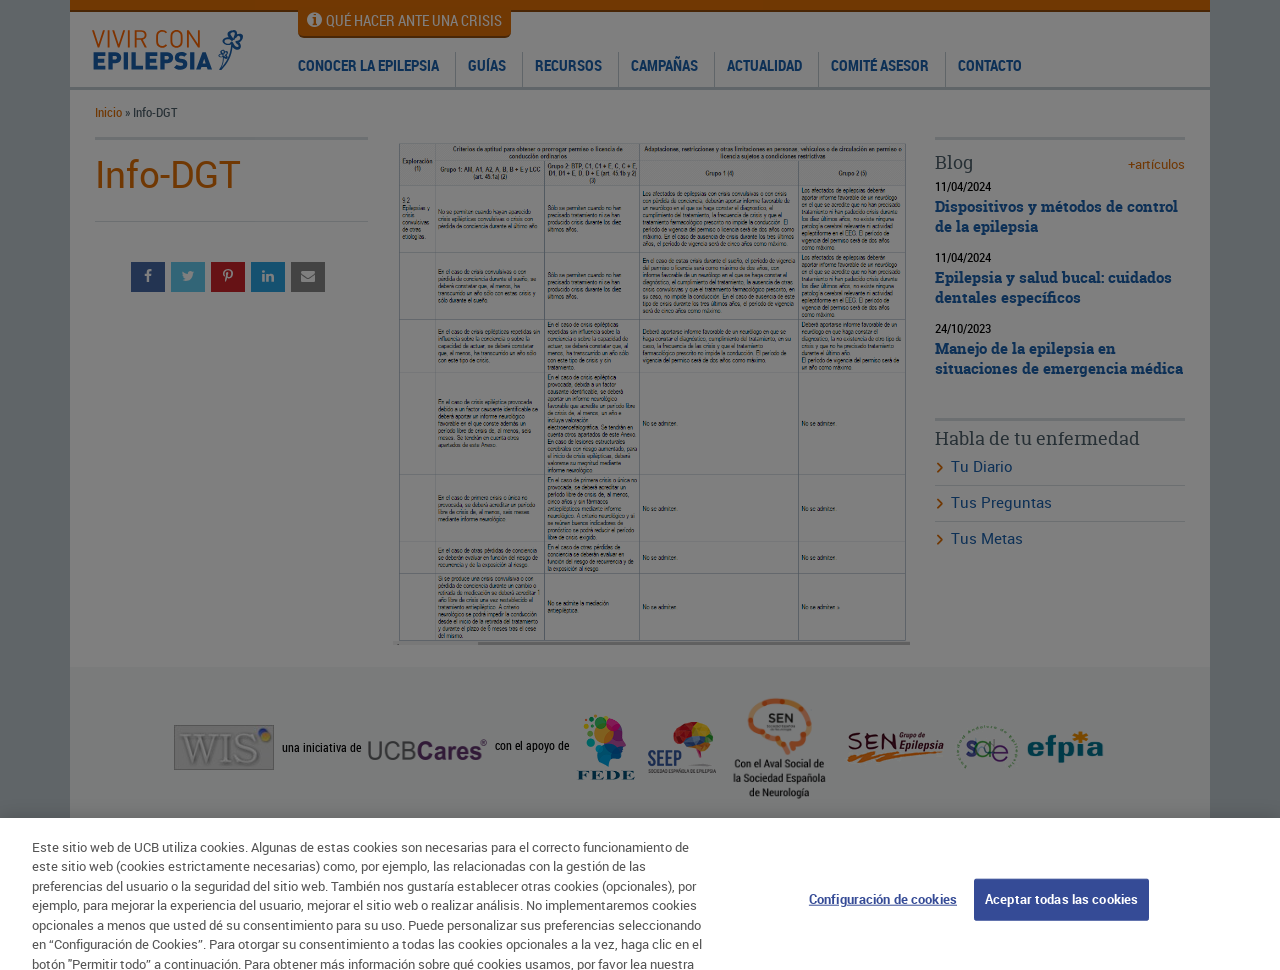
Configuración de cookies (883, 906)
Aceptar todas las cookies (1061, 906)
